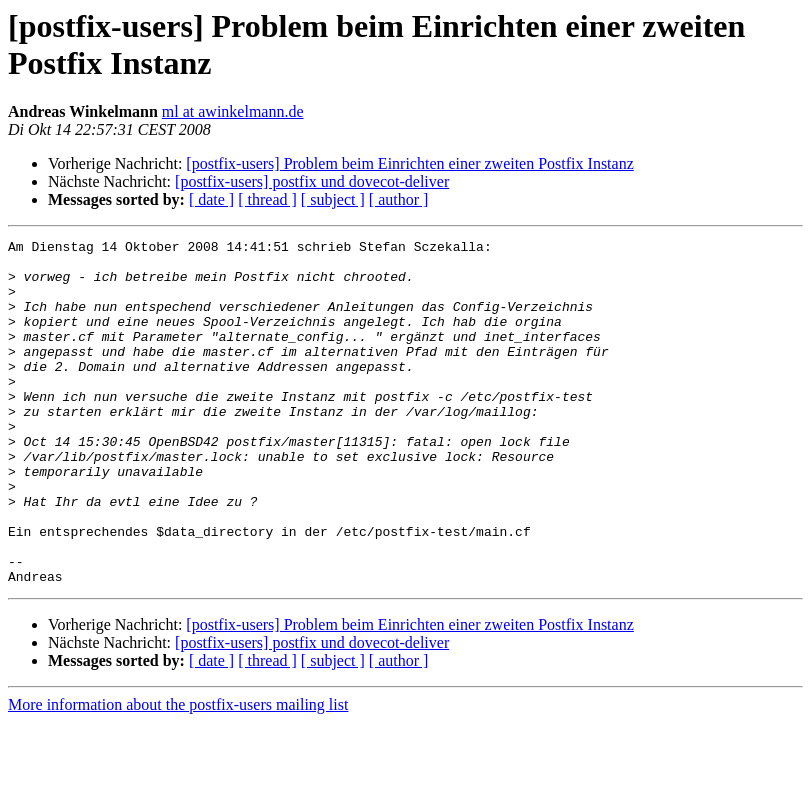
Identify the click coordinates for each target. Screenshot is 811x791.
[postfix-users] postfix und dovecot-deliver (312, 181)
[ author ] (399, 199)
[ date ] (211, 199)
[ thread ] (267, 199)
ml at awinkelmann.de (233, 111)
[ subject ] (333, 199)
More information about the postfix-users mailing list (178, 773)
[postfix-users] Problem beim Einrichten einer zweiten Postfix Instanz (409, 163)
